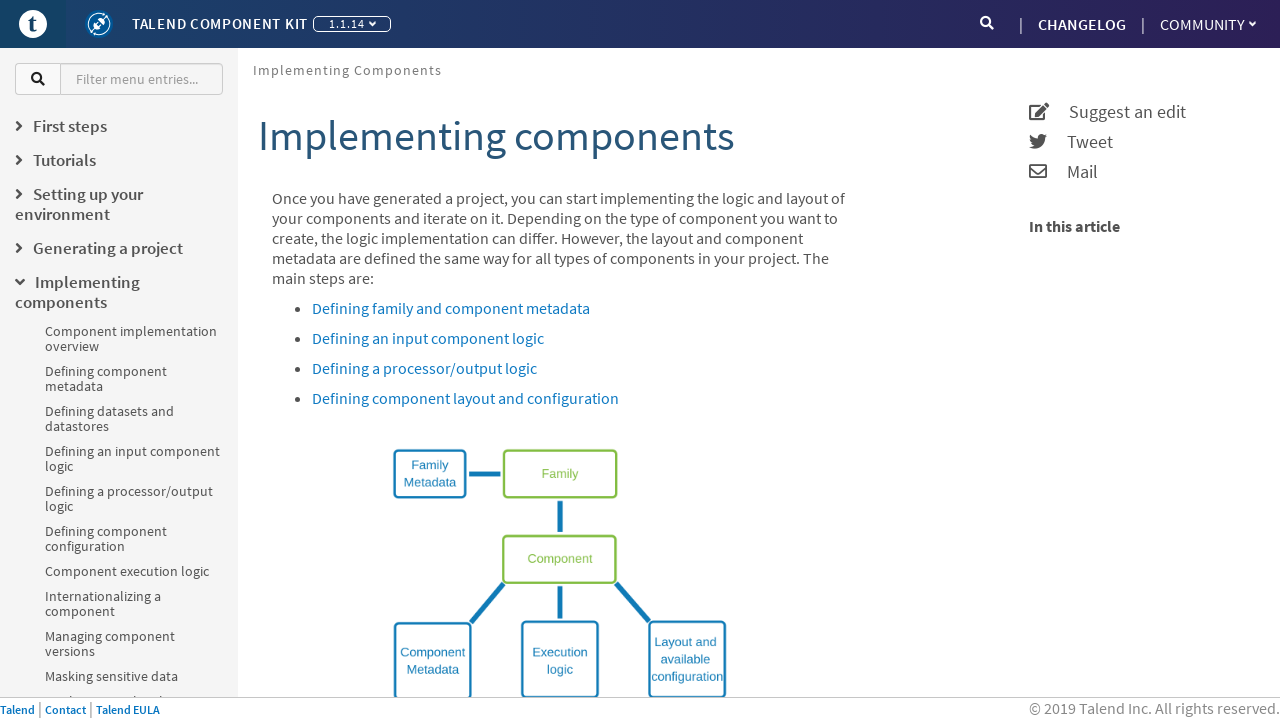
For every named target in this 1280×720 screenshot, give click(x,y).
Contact (65, 709)
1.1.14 (352, 23)
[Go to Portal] (33, 24)
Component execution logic (127, 571)
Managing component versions (110, 643)
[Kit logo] (99, 24)
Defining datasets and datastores (109, 418)
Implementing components (347, 70)
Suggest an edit (1107, 112)
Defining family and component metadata (451, 308)
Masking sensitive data (111, 676)
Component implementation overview (131, 338)
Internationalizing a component (103, 603)
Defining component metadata (106, 378)
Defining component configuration (106, 538)
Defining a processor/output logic (129, 498)
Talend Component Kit (220, 23)
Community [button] (1208, 24)
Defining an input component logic (132, 458)
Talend (17, 709)
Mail (1063, 172)
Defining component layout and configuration (465, 398)
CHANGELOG (1082, 24)
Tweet (1071, 142)
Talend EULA (128, 709)
